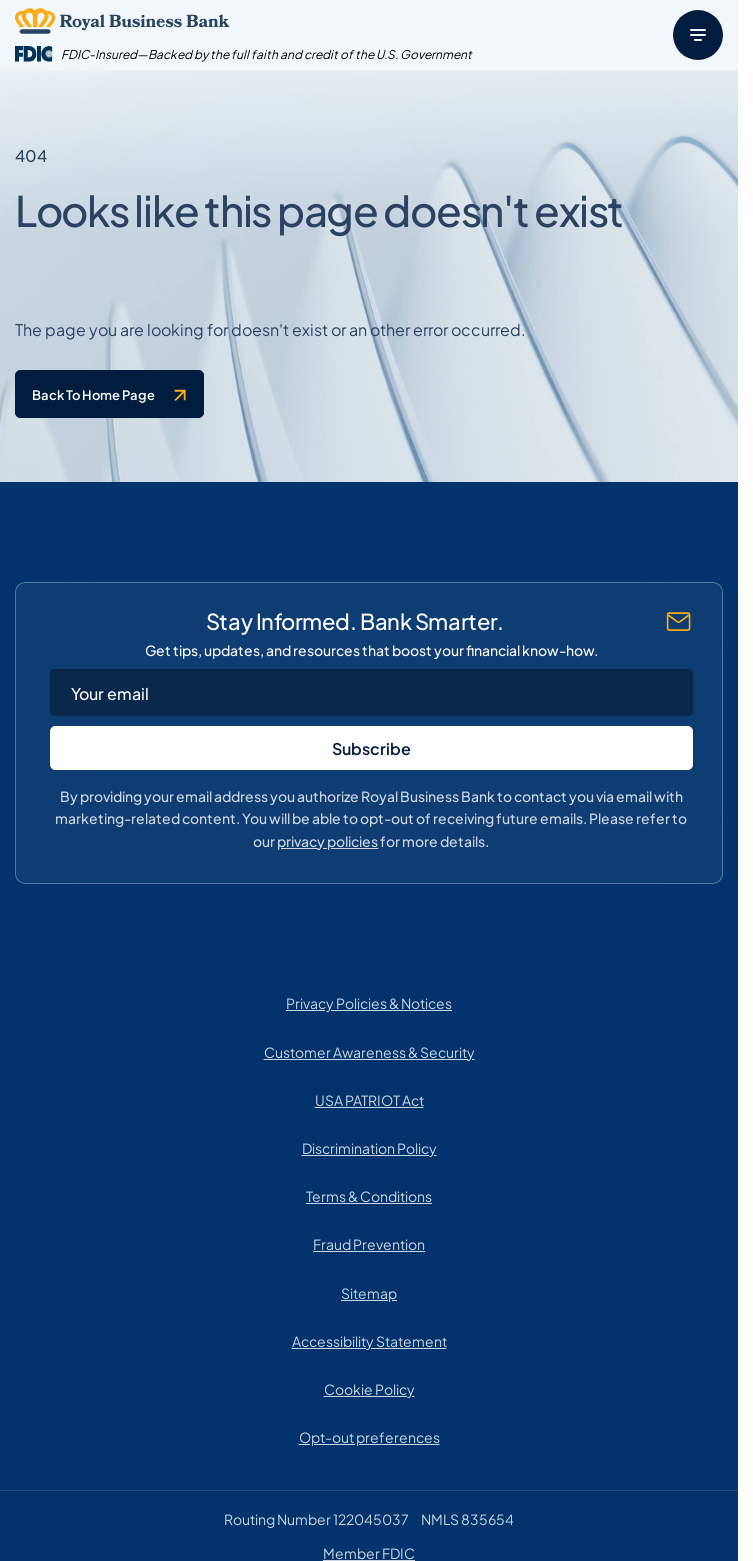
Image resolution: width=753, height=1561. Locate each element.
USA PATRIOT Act (369, 1099)
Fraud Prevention (369, 1243)
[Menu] (698, 35)
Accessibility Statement (369, 1340)
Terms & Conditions (369, 1195)
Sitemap (369, 1292)
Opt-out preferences (369, 1436)
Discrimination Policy (369, 1147)
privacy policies (327, 839)
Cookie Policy (369, 1388)
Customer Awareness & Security (369, 1051)
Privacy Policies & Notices (369, 1002)
